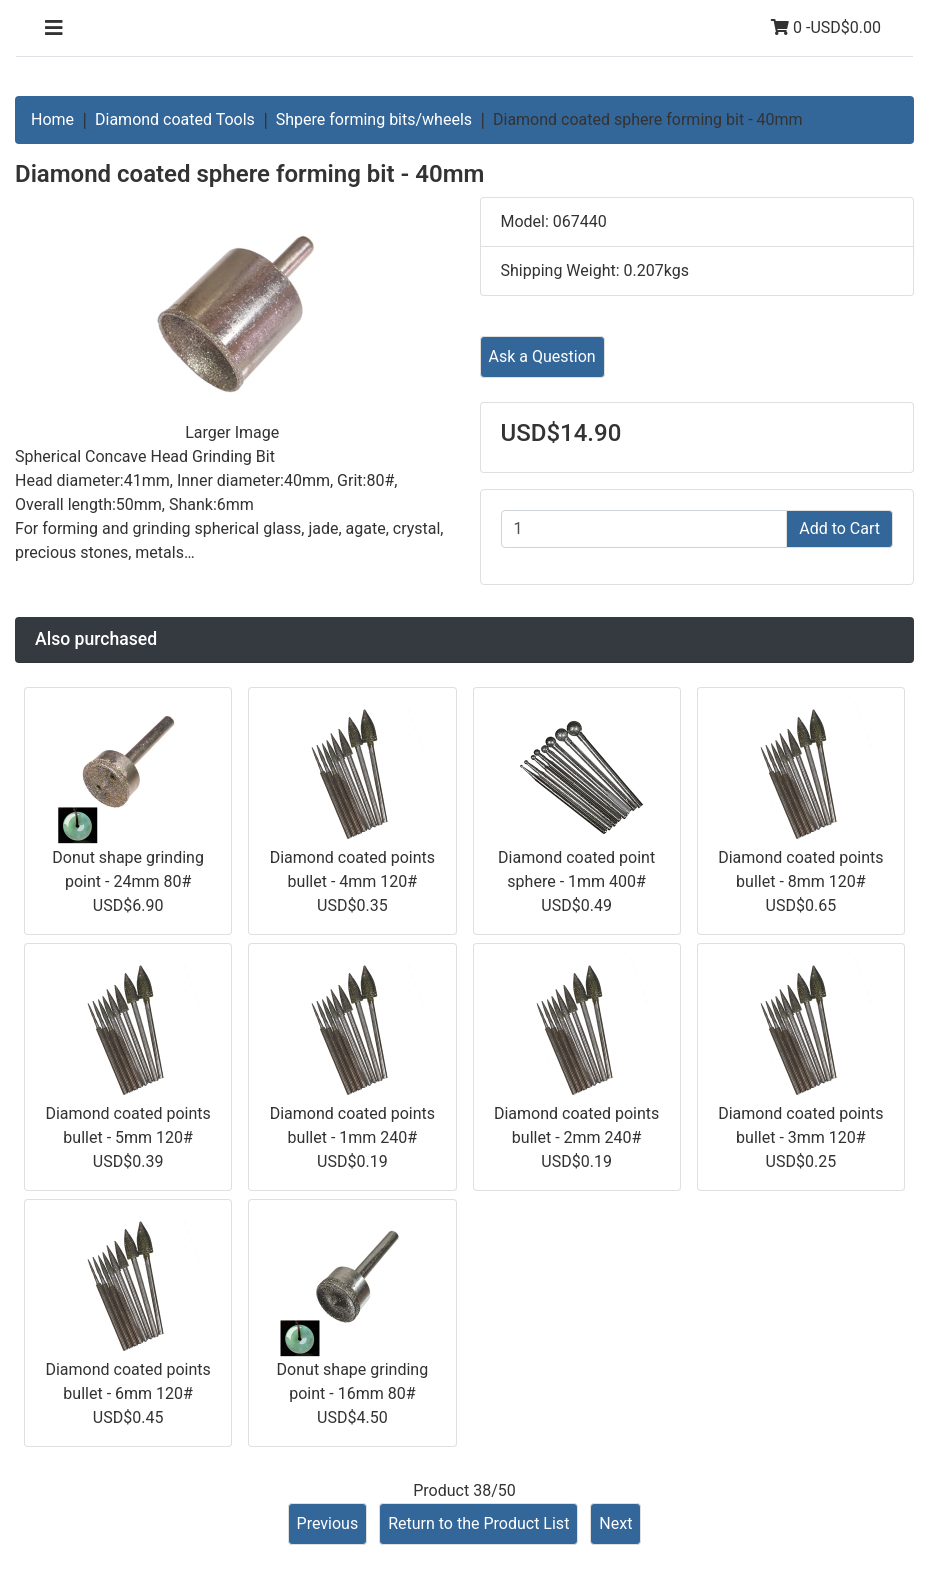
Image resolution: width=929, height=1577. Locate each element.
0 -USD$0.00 (826, 27)
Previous (328, 1523)
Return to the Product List (478, 1523)
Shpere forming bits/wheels (374, 119)
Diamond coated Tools (175, 119)
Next (615, 1523)
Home (52, 119)
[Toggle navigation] (54, 28)
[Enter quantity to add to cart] (644, 529)
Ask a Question (542, 356)
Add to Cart (839, 528)
